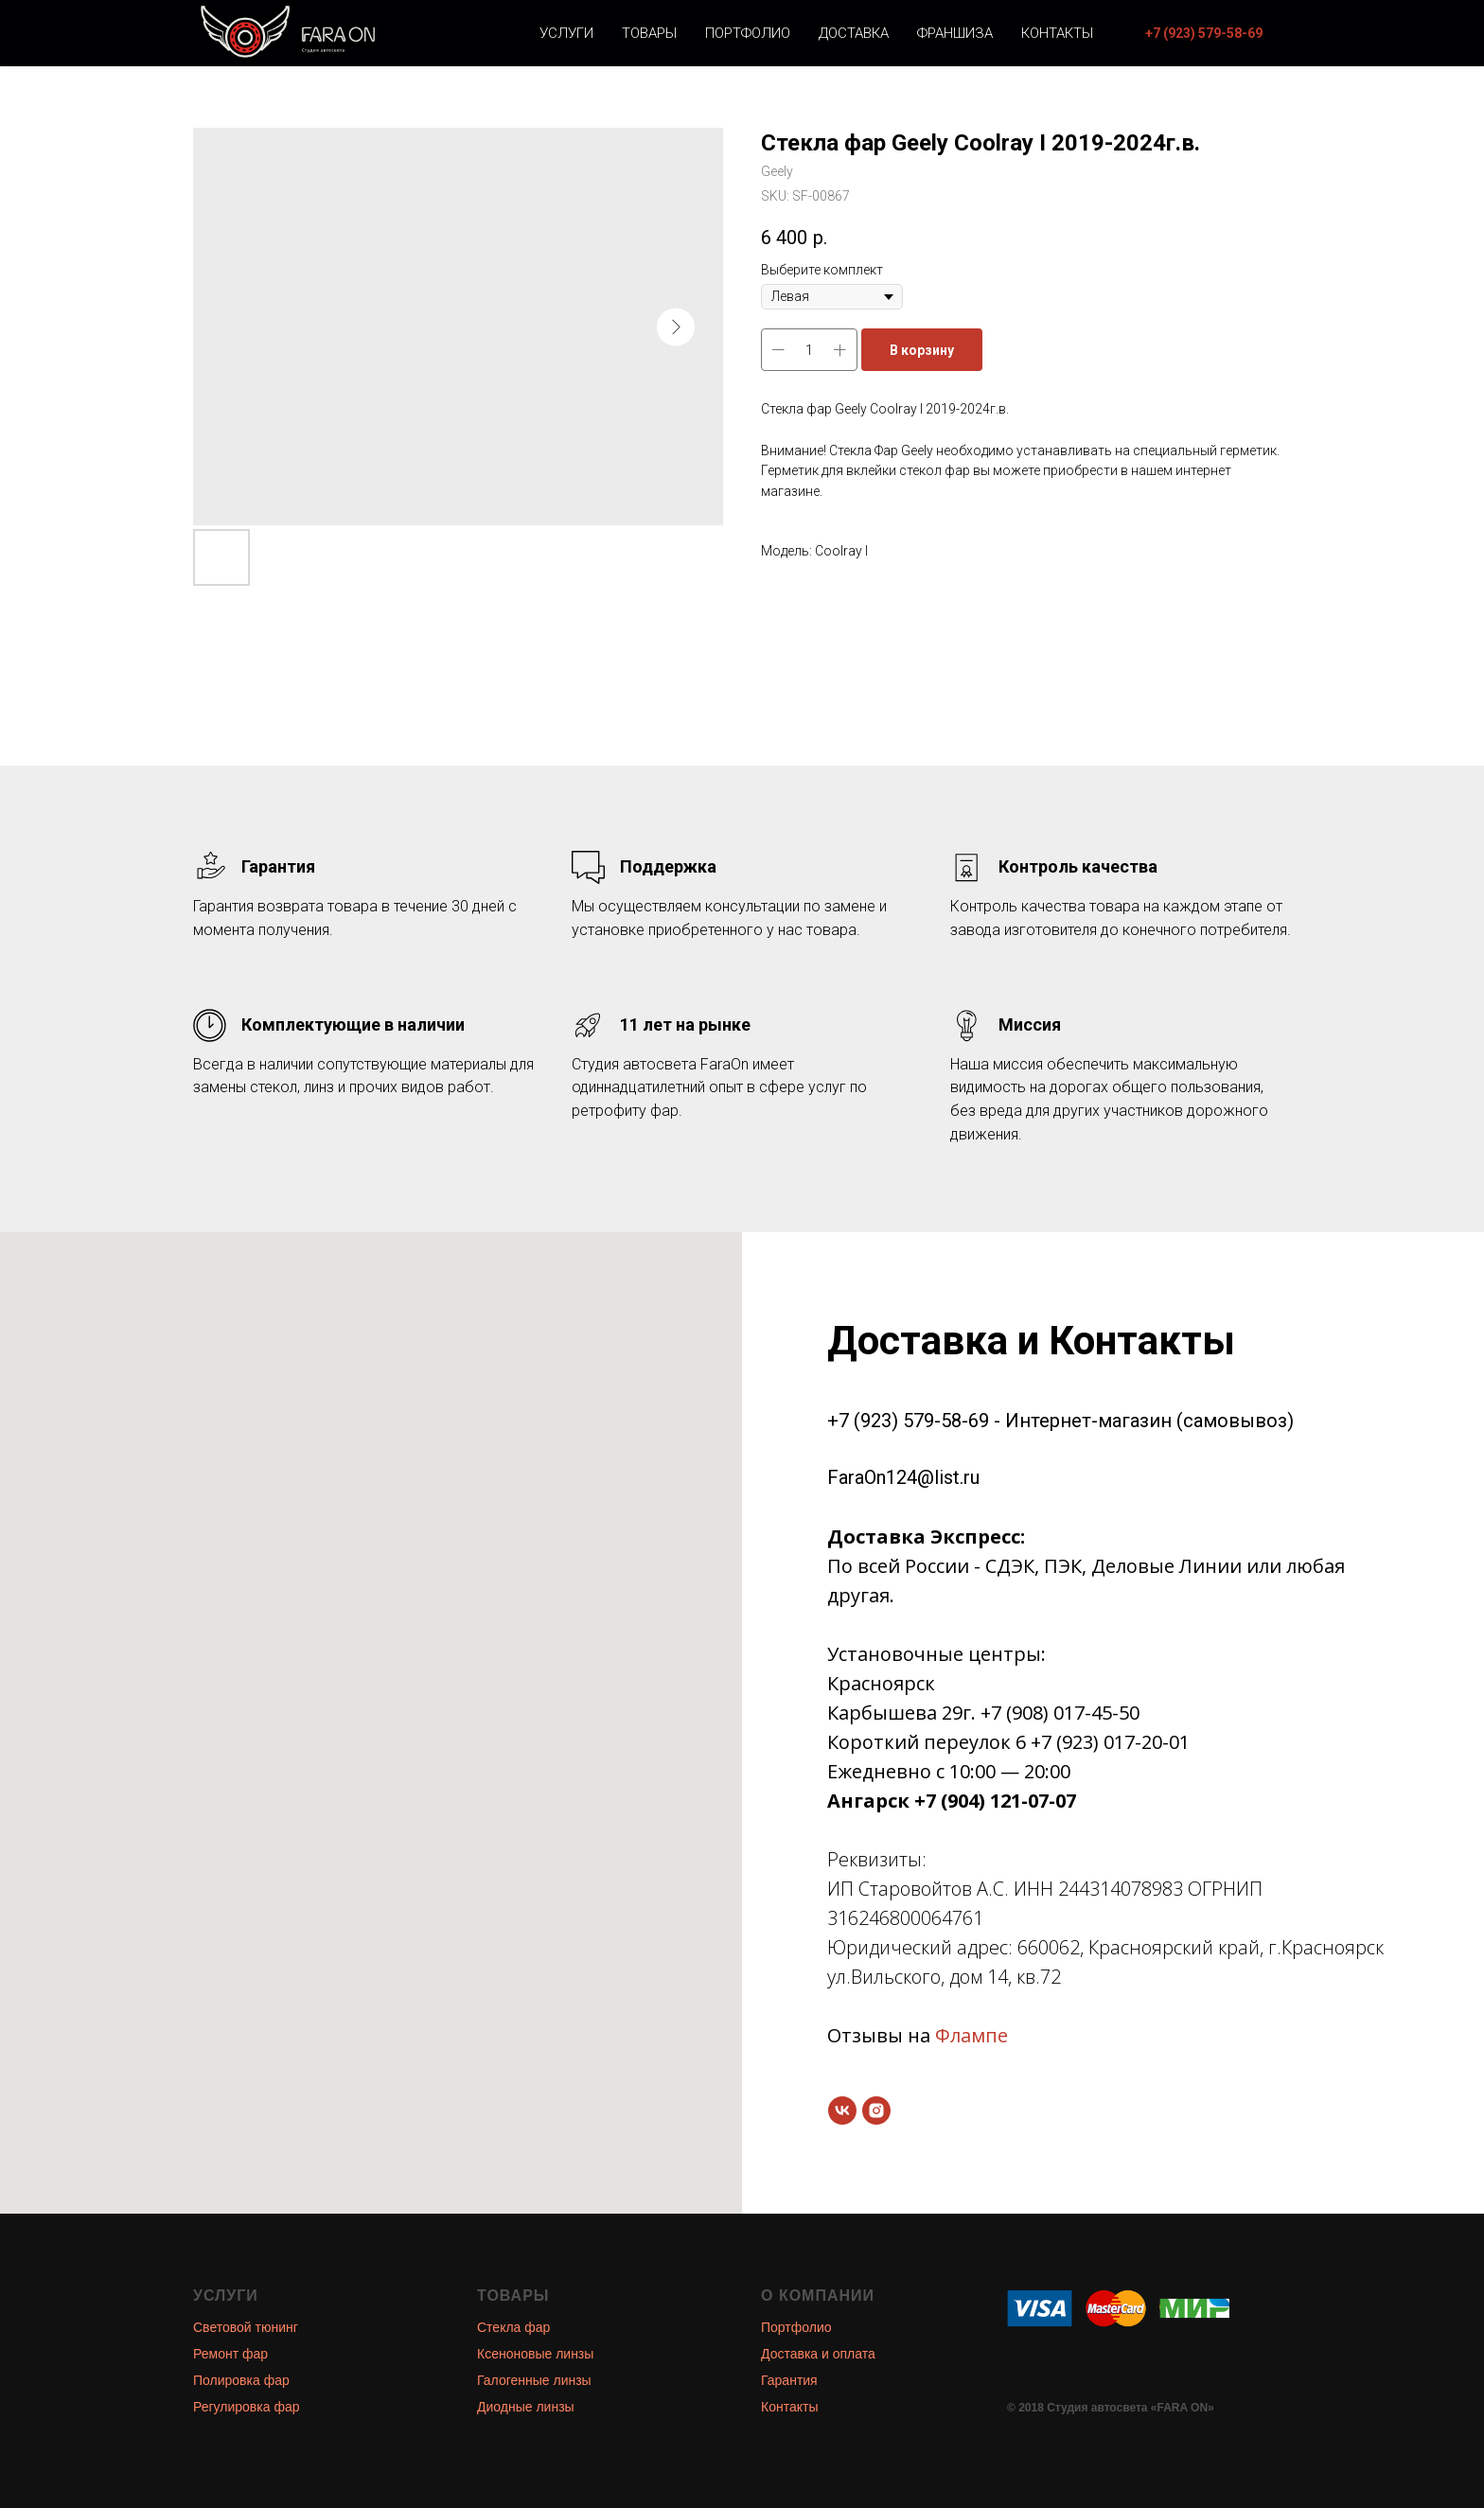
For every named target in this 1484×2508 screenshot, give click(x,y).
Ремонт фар (230, 2353)
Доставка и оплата (818, 2353)
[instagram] (876, 2110)
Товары (649, 33)
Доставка (854, 33)
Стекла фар (513, 2327)
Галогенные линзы (534, 2380)
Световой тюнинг (245, 2327)
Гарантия (789, 2380)
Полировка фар (241, 2380)
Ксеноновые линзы (535, 2353)
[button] (1204, 33)
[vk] (842, 2110)
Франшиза (955, 33)
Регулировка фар (246, 2406)
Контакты (1057, 33)
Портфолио (747, 33)
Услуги (566, 33)
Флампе (971, 2035)
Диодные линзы (525, 2406)
